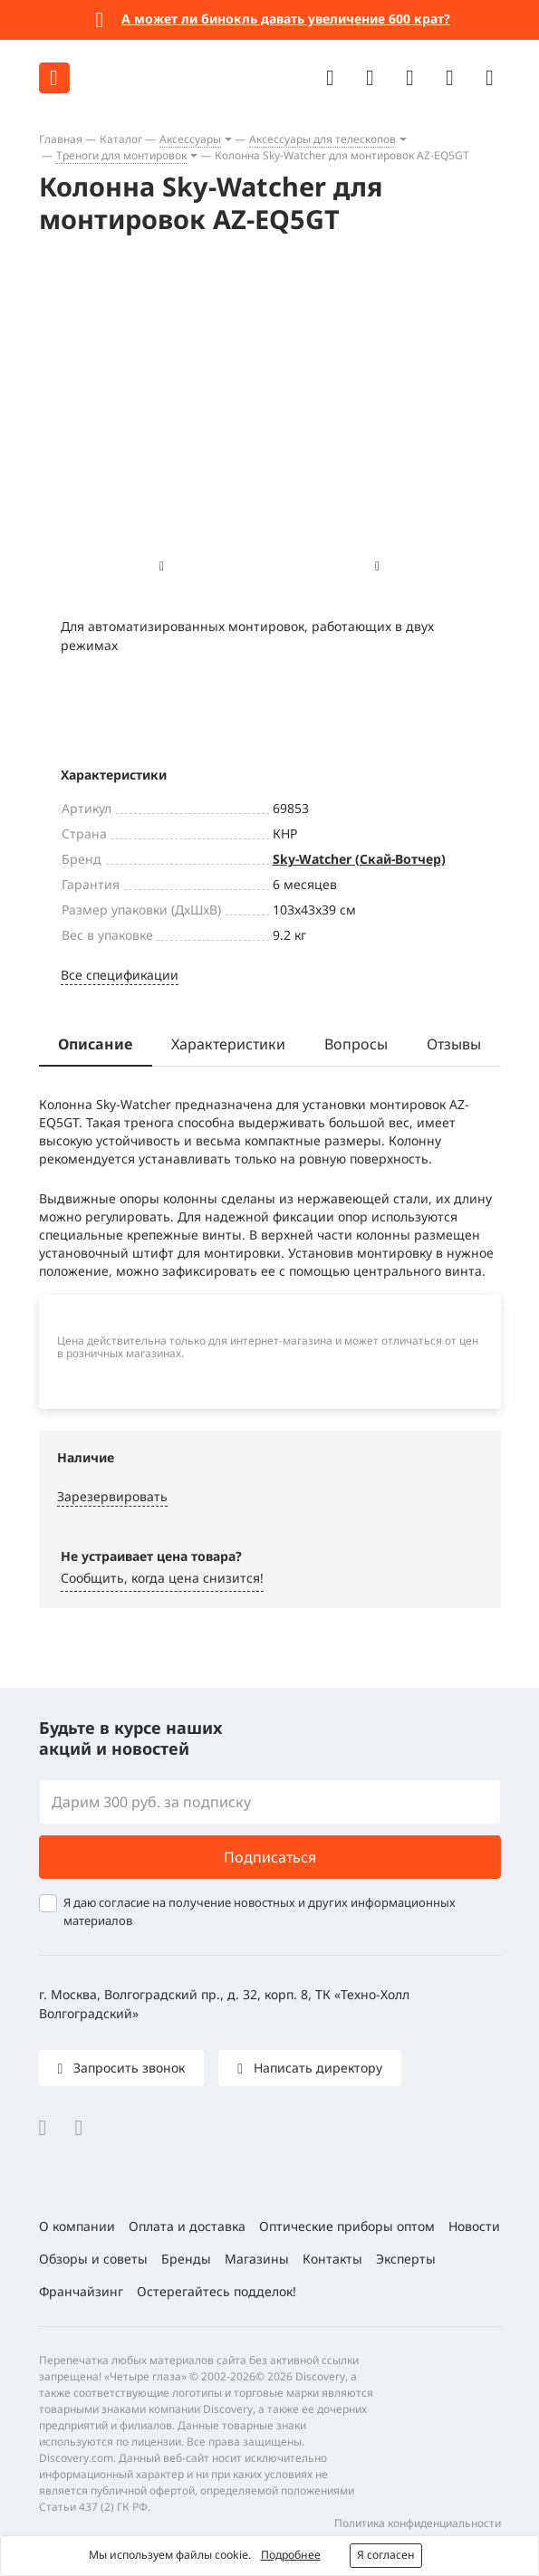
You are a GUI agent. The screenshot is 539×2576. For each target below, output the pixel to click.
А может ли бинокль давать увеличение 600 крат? (285, 18)
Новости (474, 2226)
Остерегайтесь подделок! (216, 2291)
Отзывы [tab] (454, 1044)
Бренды (186, 2258)
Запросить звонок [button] (127, 2067)
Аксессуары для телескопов (322, 139)
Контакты (332, 2258)
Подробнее (291, 2554)
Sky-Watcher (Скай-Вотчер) (359, 858)
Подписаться (270, 1857)
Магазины (257, 2258)
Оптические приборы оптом (347, 2226)
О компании (77, 2226)
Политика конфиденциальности (417, 2523)
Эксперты (406, 2258)
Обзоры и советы (93, 2258)
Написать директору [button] (316, 2067)
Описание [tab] (95, 1044)
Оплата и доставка (187, 2226)
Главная (60, 139)
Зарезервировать (112, 1496)
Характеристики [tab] (228, 1044)
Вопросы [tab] (356, 1044)
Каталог (121, 139)
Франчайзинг (81, 2291)
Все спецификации (119, 974)
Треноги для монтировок (121, 155)
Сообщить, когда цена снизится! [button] (162, 1577)
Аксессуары (190, 139)
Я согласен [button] (386, 2554)
